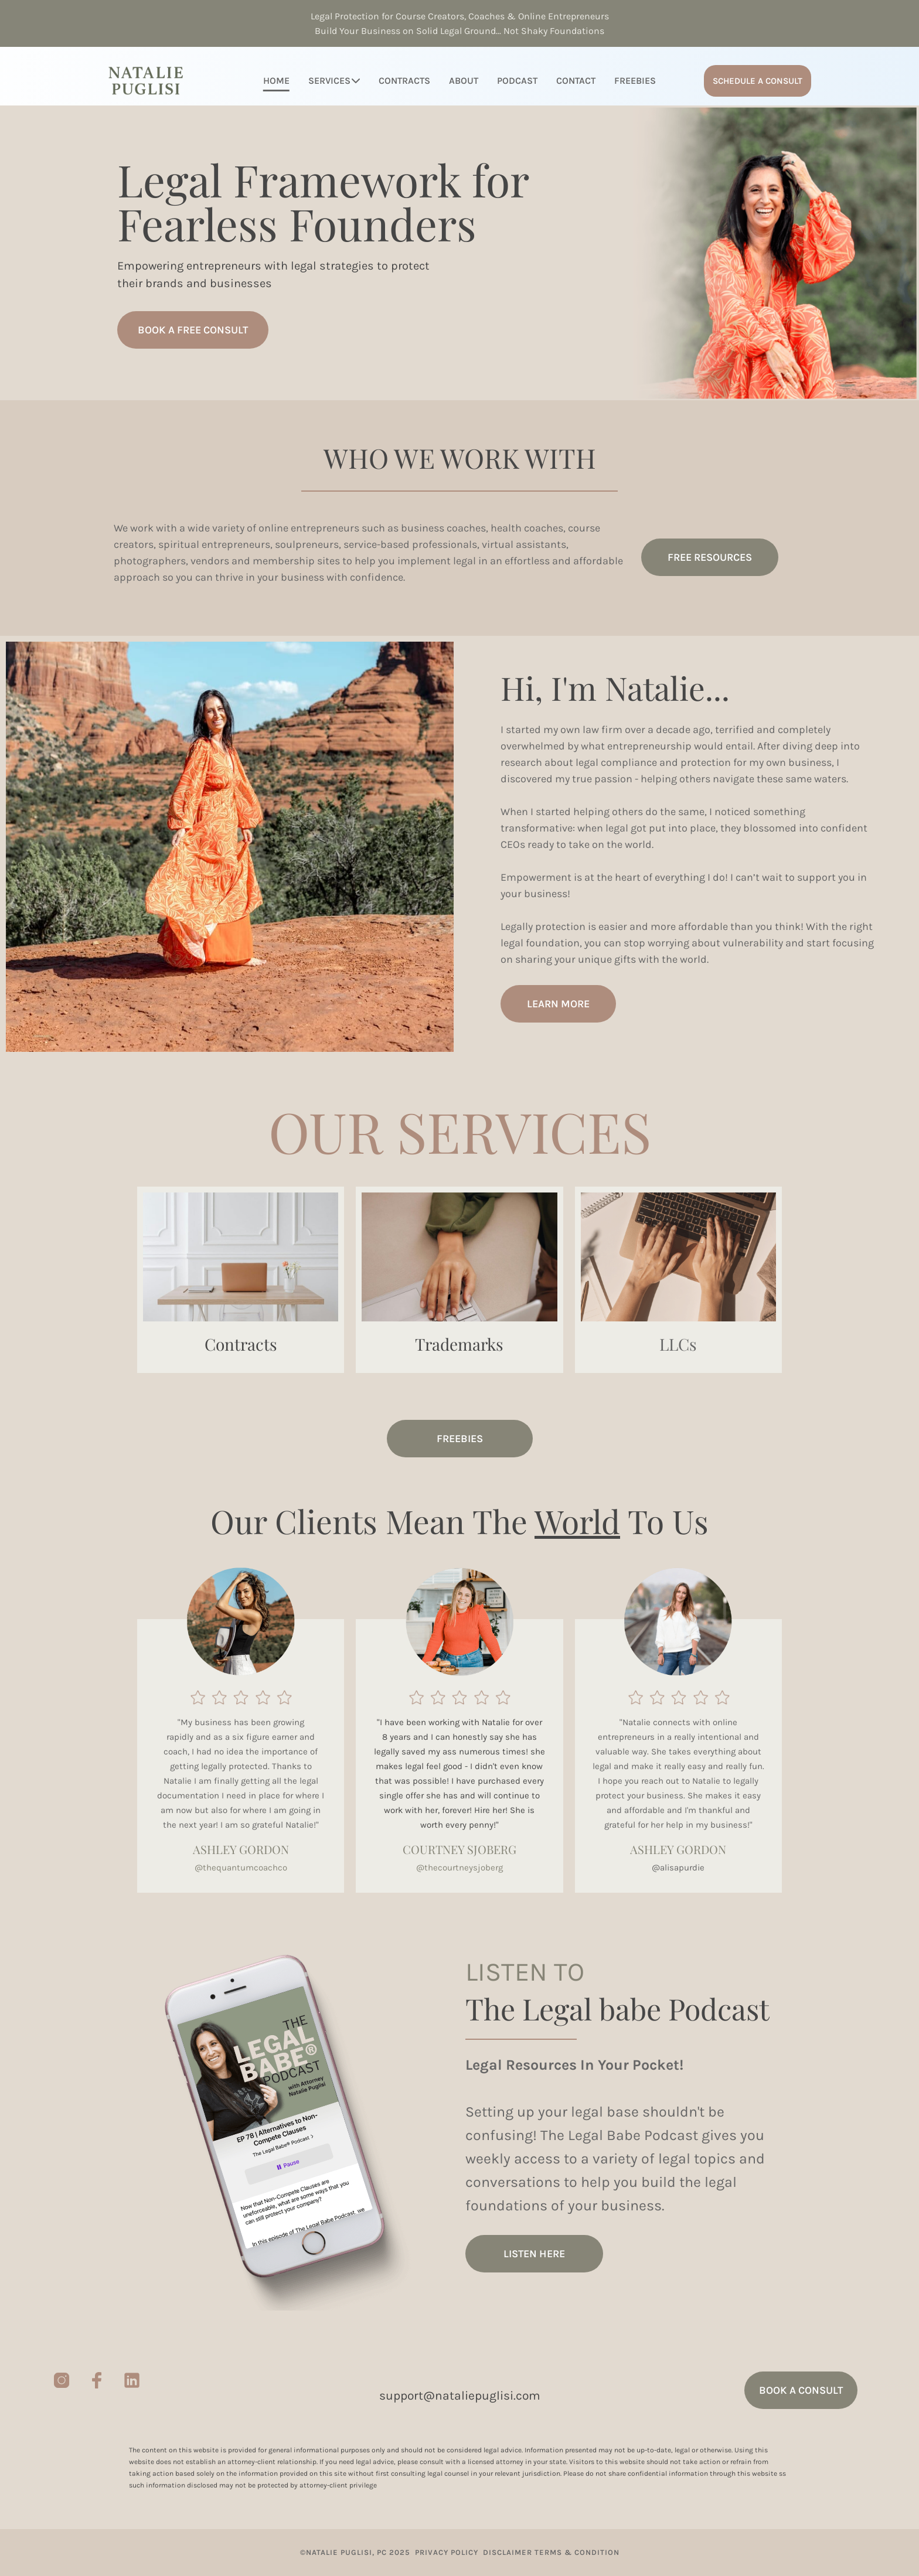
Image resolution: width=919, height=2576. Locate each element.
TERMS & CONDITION (577, 2552)
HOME (276, 80)
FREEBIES (635, 80)
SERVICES (334, 81)
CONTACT (575, 80)
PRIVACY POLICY (445, 2552)
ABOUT (463, 80)
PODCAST (517, 80)
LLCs (678, 1344)
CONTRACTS (404, 80)
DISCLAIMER (506, 2552)
